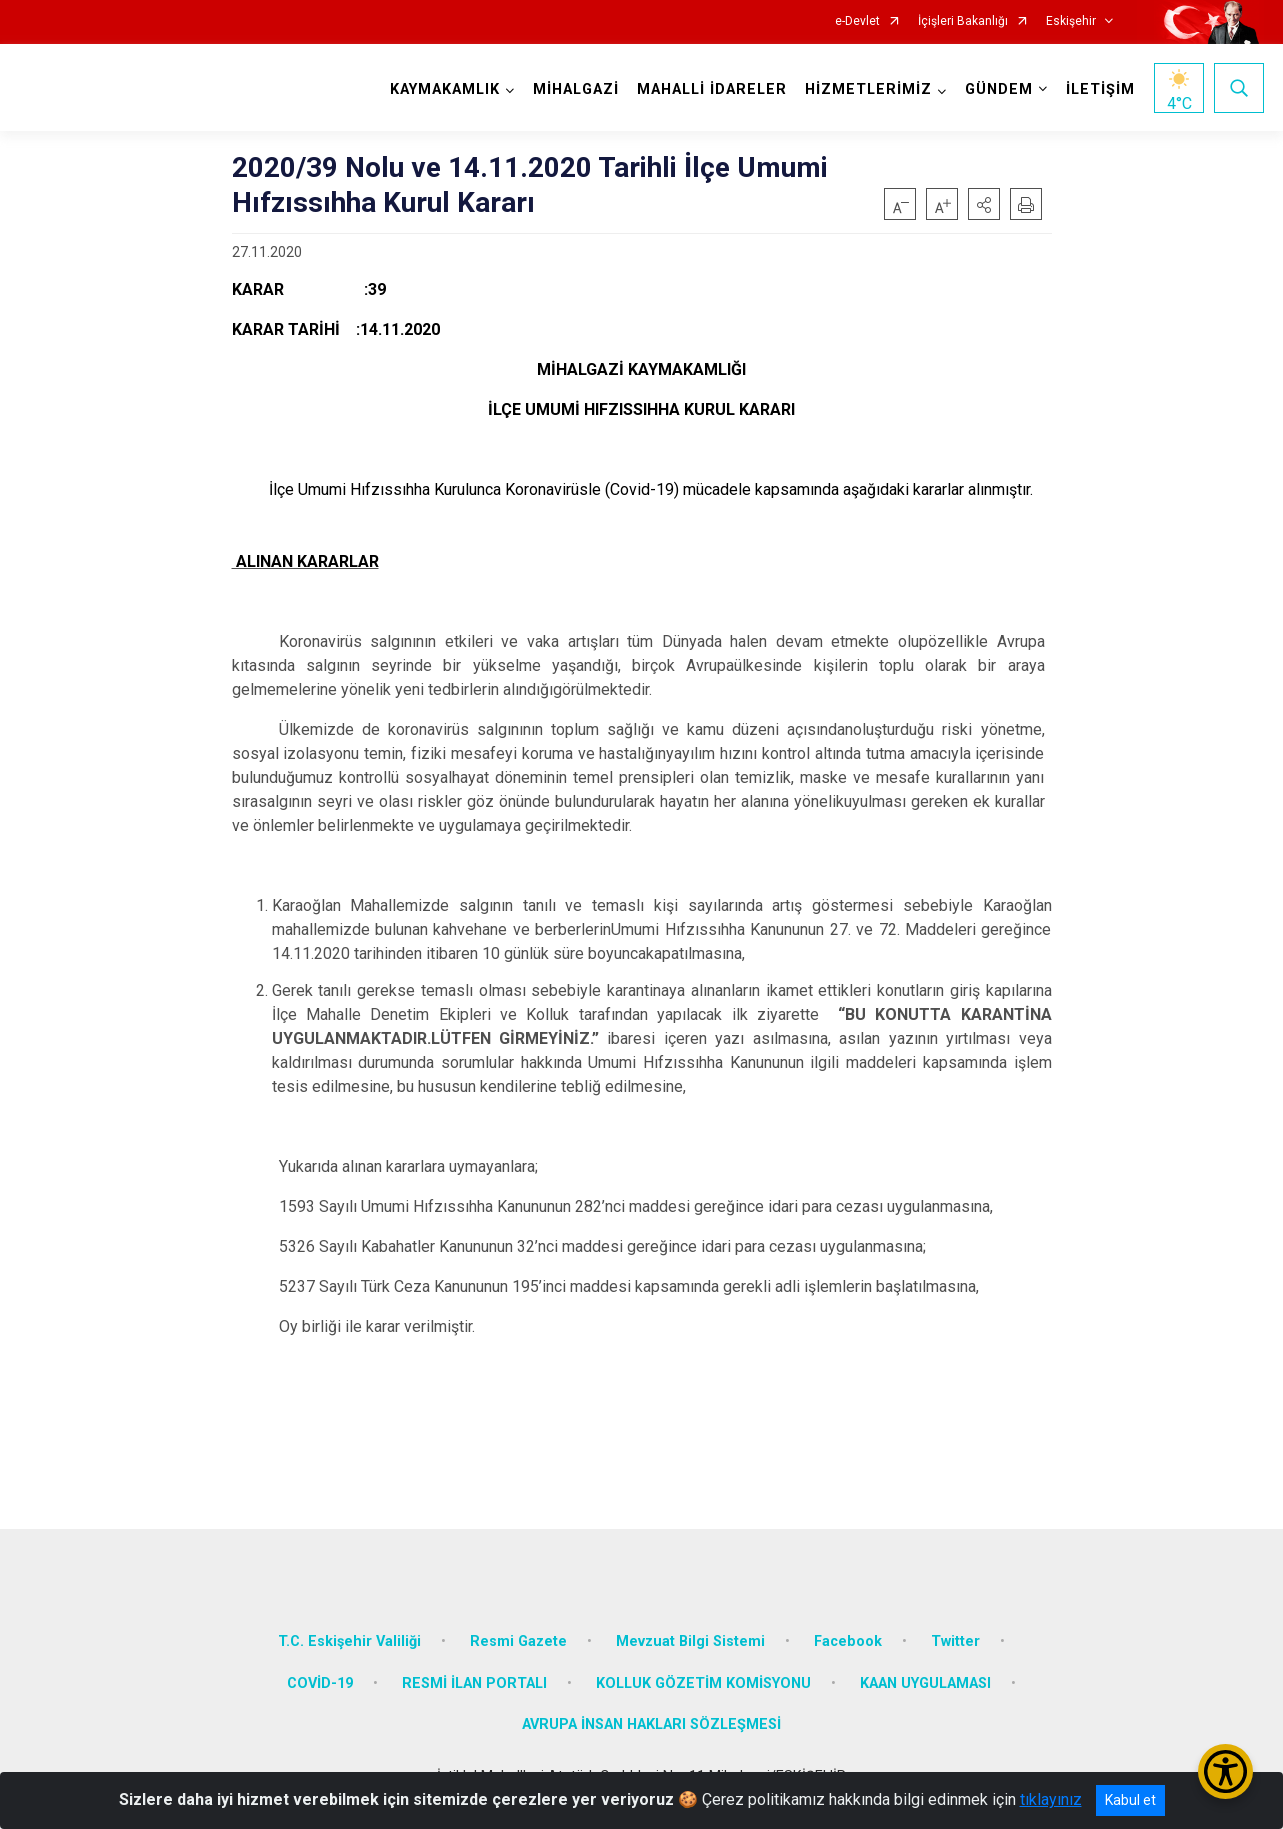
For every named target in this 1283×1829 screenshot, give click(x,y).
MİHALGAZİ (576, 89)
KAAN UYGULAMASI (925, 1683)
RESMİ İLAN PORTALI (474, 1683)
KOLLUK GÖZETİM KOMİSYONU (703, 1683)
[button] (984, 204)
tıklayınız (1051, 1799)
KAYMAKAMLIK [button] (445, 89)
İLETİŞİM (1100, 89)
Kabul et (1130, 1800)
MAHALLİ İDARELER (712, 89)
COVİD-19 (320, 1683)
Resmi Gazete (518, 1641)
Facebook (848, 1641)
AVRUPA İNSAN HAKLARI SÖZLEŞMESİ (651, 1724)
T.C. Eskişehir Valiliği (349, 1641)
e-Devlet (857, 21)
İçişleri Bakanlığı (963, 21)
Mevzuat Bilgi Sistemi (690, 1641)
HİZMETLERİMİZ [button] (868, 89)
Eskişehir (1071, 21)
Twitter (955, 1641)
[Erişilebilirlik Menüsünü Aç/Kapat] (1225, 1771)
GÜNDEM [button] (999, 89)
